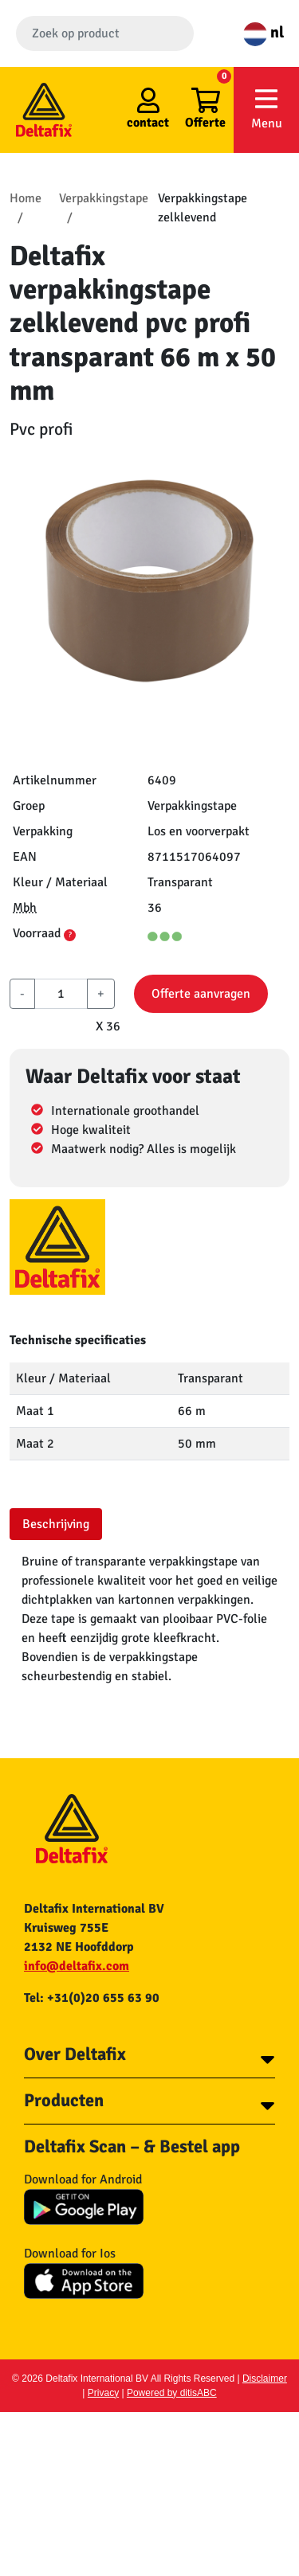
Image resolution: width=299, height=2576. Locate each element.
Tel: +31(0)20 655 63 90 (91, 1998)
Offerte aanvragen (200, 994)
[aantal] (61, 994)
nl (263, 32)
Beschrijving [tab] (55, 1524)
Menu (266, 108)
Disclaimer (264, 2378)
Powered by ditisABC (172, 2392)
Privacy (103, 2392)
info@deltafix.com (76, 1966)
